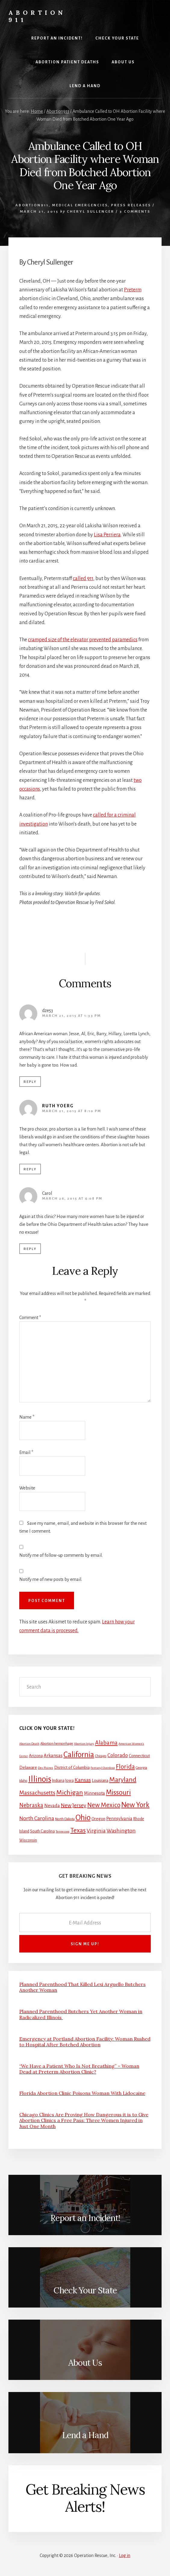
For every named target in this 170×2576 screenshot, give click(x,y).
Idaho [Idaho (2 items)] (23, 1781)
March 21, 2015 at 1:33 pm (71, 1016)
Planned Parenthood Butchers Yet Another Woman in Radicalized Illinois (80, 2014)
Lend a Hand (85, 2435)
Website (27, 1488)
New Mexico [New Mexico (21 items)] (103, 1805)
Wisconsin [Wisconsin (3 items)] (28, 1840)
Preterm (132, 290)
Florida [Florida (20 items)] (125, 1766)
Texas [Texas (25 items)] (78, 1830)
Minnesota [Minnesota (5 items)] (94, 1793)
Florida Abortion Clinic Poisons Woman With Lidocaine (82, 2093)
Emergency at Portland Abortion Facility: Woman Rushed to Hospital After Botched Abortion (84, 2042)
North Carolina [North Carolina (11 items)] (36, 1818)
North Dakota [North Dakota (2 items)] (65, 1819)
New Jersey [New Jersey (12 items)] (73, 1805)
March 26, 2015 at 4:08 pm (72, 1199)
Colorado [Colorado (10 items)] (117, 1755)
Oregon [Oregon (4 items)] (98, 1818)
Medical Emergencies (80, 205)
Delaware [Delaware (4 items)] (28, 1767)
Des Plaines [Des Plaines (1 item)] (45, 1767)
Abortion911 (32, 205)
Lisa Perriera (107, 535)
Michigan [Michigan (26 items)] (69, 1792)
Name (26, 1417)
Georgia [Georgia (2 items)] (141, 1768)
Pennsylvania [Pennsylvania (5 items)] (119, 1818)
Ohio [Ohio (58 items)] (83, 1817)
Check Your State (85, 2290)
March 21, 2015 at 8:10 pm (71, 1111)
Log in (124, 2555)
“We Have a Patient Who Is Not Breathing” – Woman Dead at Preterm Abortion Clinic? (79, 2069)
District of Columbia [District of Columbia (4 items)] (72, 1767)
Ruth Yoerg (58, 1105)
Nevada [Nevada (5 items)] (52, 1805)
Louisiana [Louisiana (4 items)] (100, 1780)
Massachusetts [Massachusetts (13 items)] (37, 1793)
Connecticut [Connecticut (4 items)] (139, 1755)
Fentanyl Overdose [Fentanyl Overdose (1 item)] (103, 1767)
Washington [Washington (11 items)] (121, 1831)
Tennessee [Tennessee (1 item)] (63, 1831)
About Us (85, 2362)
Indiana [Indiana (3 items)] (58, 1780)
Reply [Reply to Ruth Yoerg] (30, 1169)
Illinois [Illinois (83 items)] (39, 1779)
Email (26, 1452)
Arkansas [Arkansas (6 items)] (53, 1755)
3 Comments (134, 212)
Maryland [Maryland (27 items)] (122, 1779)
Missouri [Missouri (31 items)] (118, 1792)
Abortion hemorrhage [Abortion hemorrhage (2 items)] (56, 1744)
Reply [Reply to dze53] (30, 1082)
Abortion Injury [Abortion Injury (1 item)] (84, 1743)
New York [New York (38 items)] (135, 1805)
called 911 (83, 578)
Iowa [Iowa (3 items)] (69, 1780)
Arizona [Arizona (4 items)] (36, 1755)
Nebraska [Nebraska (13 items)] (31, 1805)
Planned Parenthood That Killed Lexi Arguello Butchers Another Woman (82, 1987)
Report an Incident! (85, 2218)
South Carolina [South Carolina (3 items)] (42, 1831)
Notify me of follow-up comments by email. (61, 1555)
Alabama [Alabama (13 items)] (106, 1743)
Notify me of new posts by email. (50, 1579)
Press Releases (131, 205)
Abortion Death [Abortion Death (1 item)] (29, 1743)
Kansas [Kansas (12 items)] (83, 1780)
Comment (30, 1317)
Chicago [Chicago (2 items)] (101, 1756)
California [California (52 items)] (78, 1754)
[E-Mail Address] (85, 1922)
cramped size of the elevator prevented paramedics (83, 639)
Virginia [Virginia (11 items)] (96, 1831)
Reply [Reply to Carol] (30, 1249)
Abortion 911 (37, 16)
